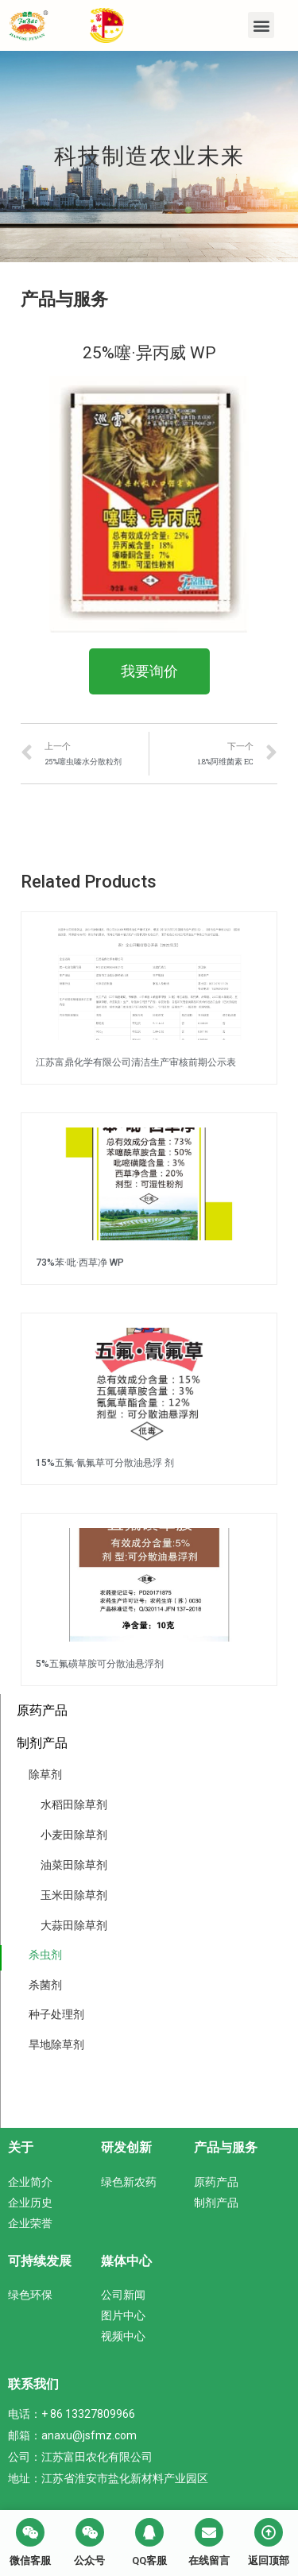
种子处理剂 (56, 2014)
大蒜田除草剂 (74, 1925)
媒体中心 (126, 2261)
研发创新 (126, 2147)
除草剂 (45, 1774)
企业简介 (30, 2182)
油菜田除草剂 (74, 1865)
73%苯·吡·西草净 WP (80, 1262)
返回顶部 (268, 2560)
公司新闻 (123, 2294)
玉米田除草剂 (74, 1895)
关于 (20, 2147)
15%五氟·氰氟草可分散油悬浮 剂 (105, 1462)
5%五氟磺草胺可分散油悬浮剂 (100, 1663)
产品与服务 (225, 2147)
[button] (261, 25)
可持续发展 (40, 2261)
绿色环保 (30, 2294)
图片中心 (123, 2315)
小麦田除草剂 (74, 1834)
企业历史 (30, 2202)
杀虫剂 (45, 1954)
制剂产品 (42, 1742)
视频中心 (123, 2336)
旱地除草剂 (56, 2044)
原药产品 (42, 1710)
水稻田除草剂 (74, 1804)
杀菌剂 (45, 1984)
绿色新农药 (129, 2182)
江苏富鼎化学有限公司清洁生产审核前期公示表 (136, 1062)
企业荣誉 (30, 2223)
